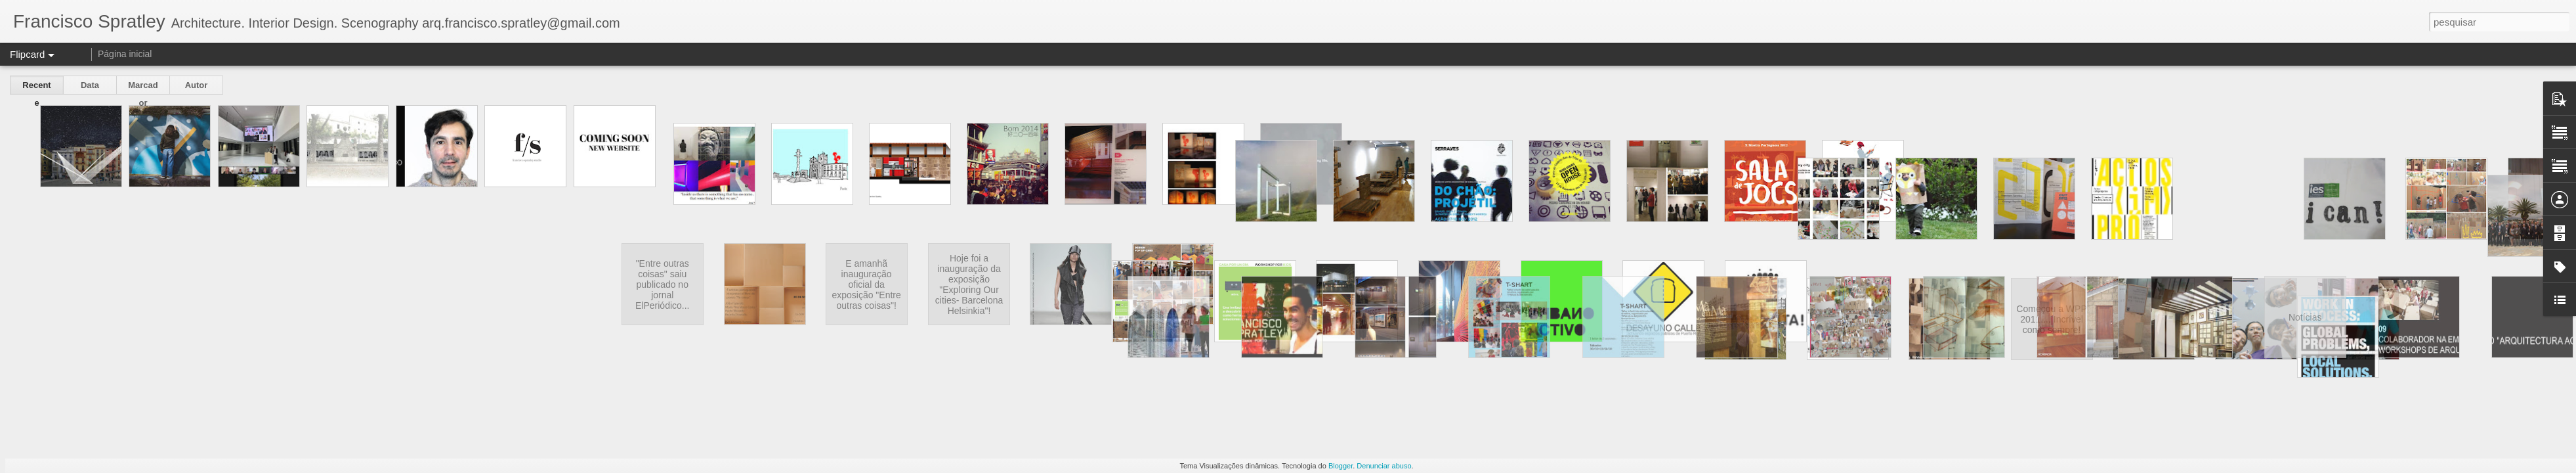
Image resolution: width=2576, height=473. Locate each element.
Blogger (1340, 466)
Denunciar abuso (1384, 466)
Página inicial (125, 54)
